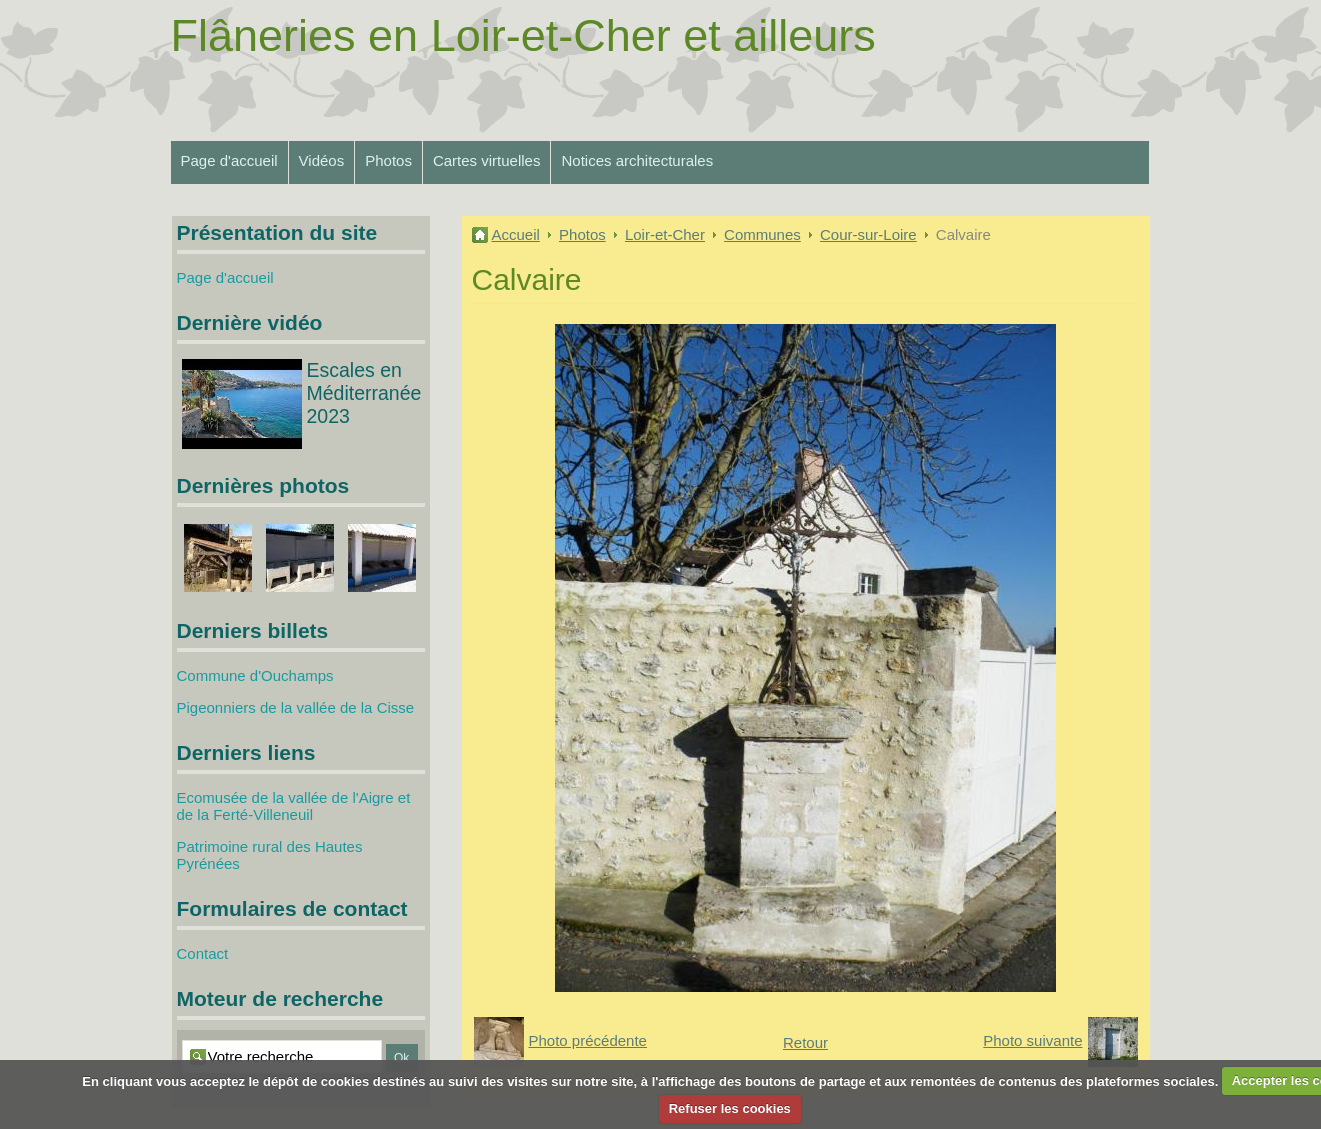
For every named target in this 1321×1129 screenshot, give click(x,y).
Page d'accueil (229, 160)
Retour (805, 1042)
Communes (762, 234)
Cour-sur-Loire (868, 234)
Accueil (516, 234)
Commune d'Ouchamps (255, 675)
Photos (388, 160)
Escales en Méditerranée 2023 (364, 393)
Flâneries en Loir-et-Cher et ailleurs (523, 35)
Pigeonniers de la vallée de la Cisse (296, 707)
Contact (203, 953)
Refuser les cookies (730, 1108)
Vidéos (322, 160)
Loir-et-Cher (665, 234)
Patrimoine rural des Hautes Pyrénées (270, 855)
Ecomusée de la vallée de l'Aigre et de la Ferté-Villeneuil (294, 806)
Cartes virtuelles (487, 160)
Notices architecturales (637, 160)
